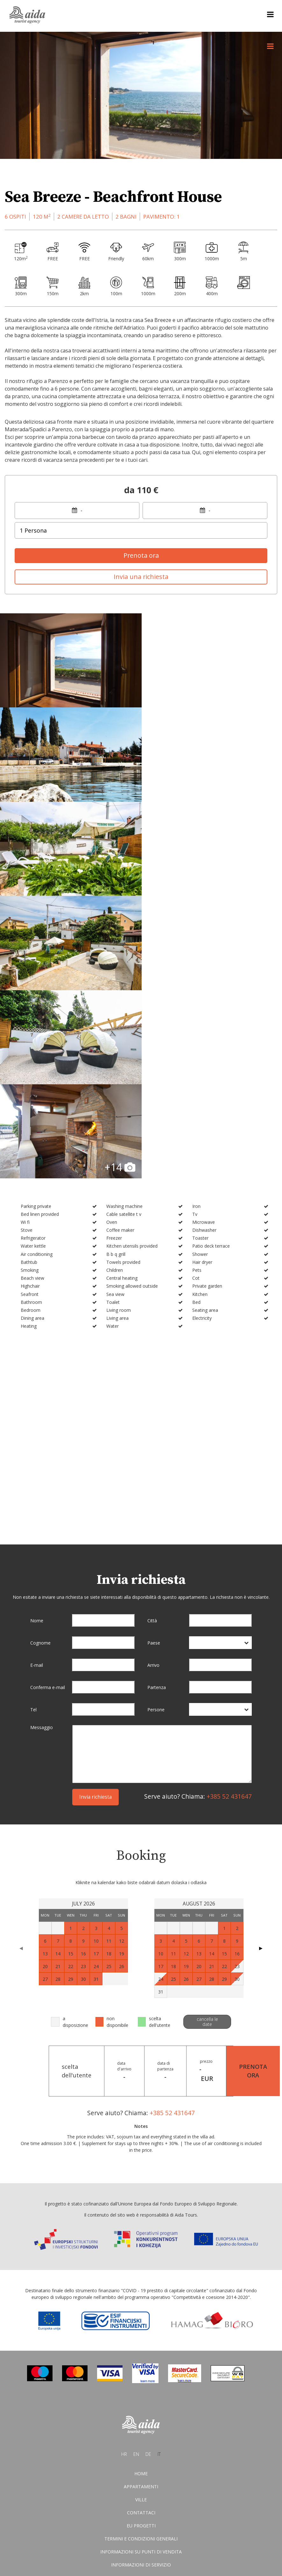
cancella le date (207, 1738)
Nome (36, 1337)
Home (141, 2190)
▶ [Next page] (261, 1664)
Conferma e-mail (47, 1403)
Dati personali (141, 2321)
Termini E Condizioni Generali (141, 2255)
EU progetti (141, 2242)
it (159, 2171)
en (136, 2171)
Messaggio (41, 1444)
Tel (33, 1426)
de (148, 2171)
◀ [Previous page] (21, 1664)
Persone (156, 1426)
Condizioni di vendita (141, 2295)
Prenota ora (141, 555)
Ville (141, 2216)
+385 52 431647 (229, 1513)
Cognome (40, 1359)
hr (124, 2171)
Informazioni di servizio (141, 2282)
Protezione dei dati (141, 2308)
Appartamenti (141, 2203)
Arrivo (153, 1381)
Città (152, 1337)
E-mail (36, 1381)
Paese (153, 1359)
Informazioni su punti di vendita (141, 2269)
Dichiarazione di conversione (141, 2334)
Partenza (156, 1403)
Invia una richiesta (141, 576)
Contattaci (141, 2229)
